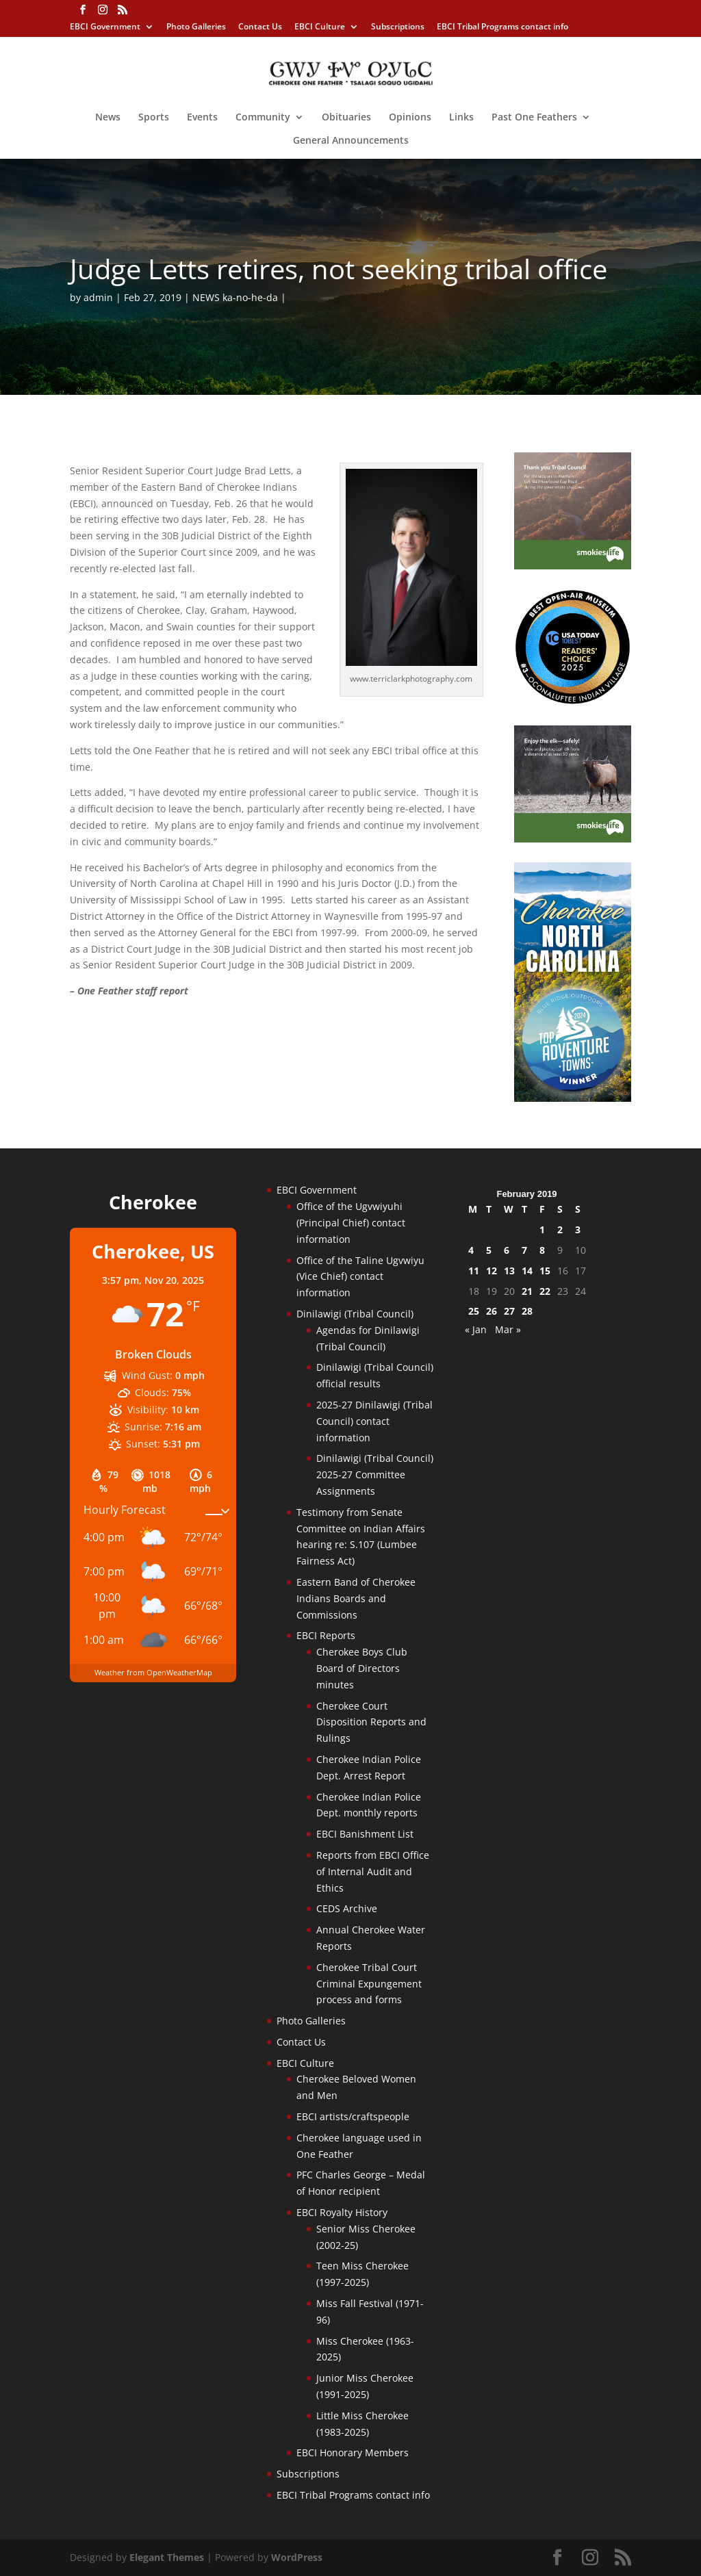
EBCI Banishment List (364, 1833)
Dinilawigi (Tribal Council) (354, 1313)
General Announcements (351, 141)
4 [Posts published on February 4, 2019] (471, 1250)
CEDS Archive (346, 1908)
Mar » (508, 1329)
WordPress (296, 2557)
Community (262, 117)
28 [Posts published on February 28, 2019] (527, 1310)
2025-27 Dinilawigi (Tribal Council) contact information (374, 1421)
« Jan (476, 1329)
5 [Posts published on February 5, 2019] (489, 1250)
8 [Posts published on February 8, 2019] (542, 1250)
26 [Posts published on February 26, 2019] (491, 1310)
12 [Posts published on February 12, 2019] (491, 1270)
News (107, 117)
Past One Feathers (534, 117)
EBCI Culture (319, 27)
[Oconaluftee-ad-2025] (572, 701)
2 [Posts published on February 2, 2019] (560, 1229)
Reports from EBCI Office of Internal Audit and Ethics (372, 1871)
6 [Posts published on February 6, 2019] (506, 1250)
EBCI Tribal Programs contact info (502, 27)
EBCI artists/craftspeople (352, 2116)
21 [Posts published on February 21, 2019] (527, 1291)
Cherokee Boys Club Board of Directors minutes (361, 1668)
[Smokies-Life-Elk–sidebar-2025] (572, 838)
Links (461, 117)
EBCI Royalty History (341, 2212)
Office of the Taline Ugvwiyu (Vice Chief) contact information (360, 1277)
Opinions (410, 117)
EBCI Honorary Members (352, 2452)
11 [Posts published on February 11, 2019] (473, 1270)
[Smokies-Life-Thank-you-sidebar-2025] (572, 565)
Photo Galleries (196, 27)
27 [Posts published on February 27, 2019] (509, 1310)
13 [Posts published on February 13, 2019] (509, 1270)
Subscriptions (397, 27)
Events (202, 117)
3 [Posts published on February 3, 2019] (578, 1229)
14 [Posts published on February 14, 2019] (527, 1270)
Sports (153, 117)
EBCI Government (105, 27)
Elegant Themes (166, 2557)
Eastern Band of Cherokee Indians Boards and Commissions (356, 1598)
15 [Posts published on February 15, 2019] (544, 1270)
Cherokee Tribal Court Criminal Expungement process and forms (369, 1984)
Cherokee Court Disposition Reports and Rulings (371, 1722)
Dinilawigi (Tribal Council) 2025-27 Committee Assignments (374, 1474)
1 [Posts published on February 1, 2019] (542, 1229)
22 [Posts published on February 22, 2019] (544, 1291)
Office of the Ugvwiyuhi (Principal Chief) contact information (350, 1223)
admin (98, 297)
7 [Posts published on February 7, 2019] (524, 1250)
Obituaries (346, 117)
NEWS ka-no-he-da (235, 297)
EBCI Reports (325, 1635)
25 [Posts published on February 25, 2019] (473, 1310)
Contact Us (260, 27)
